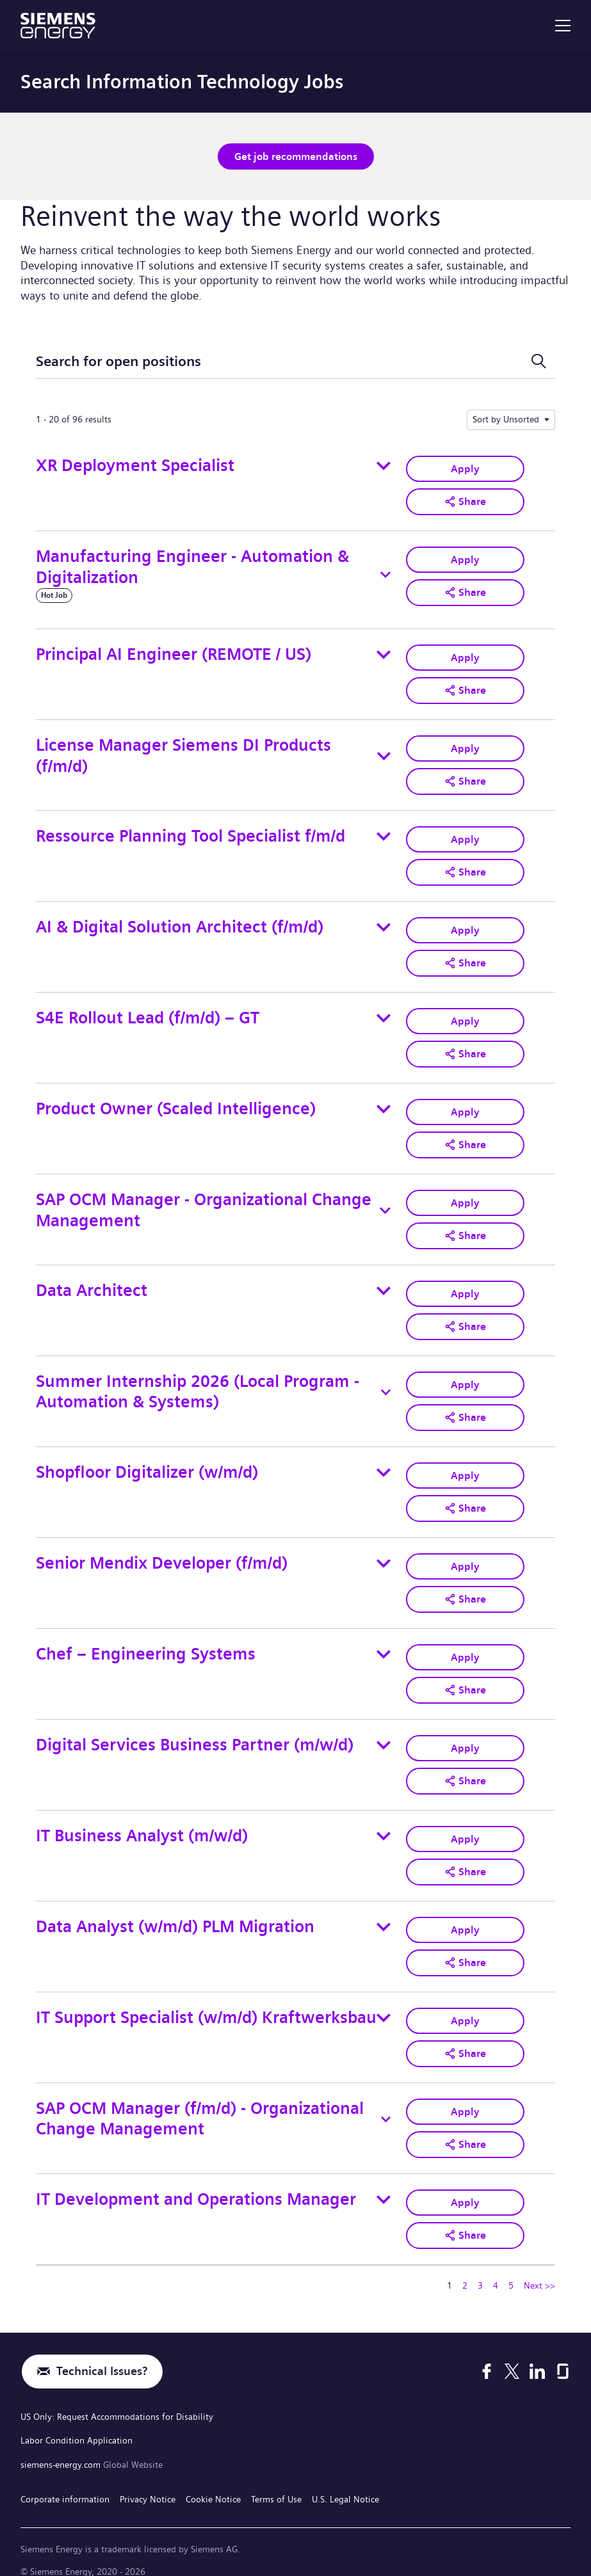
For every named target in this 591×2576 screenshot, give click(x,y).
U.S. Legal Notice (345, 2477)
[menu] (563, 25)
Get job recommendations (295, 156)
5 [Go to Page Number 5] (511, 2268)
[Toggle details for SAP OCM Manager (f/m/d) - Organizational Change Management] (386, 2103)
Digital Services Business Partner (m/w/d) (194, 1732)
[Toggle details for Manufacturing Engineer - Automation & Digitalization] (385, 573)
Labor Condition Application (76, 2422)
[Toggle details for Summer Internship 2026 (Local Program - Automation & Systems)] (386, 1384)
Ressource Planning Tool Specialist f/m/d (190, 833)
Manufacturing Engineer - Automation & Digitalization (192, 565)
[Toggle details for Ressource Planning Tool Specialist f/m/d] (383, 833)
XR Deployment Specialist (135, 465)
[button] (465, 500)
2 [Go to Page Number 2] (464, 2268)
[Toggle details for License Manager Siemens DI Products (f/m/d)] (384, 754)
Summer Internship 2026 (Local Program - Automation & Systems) (197, 1383)
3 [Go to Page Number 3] (480, 2268)
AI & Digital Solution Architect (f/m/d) (179, 922)
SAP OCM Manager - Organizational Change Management (203, 1203)
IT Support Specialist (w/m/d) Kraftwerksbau (206, 2002)
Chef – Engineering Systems (145, 1642)
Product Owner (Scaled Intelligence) (176, 1102)
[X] (512, 2354)
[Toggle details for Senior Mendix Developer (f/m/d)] (383, 1553)
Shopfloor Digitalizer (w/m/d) (147, 1463)
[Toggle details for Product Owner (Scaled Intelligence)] (383, 1103)
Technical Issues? (101, 2354)
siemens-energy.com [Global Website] (61, 2445)
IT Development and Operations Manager (196, 2182)
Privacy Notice (147, 2477)
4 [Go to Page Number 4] (495, 2268)
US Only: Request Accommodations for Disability (116, 2399)
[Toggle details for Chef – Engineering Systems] (383, 1643)
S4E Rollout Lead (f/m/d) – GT (147, 1013)
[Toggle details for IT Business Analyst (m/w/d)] (383, 1823)
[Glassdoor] (563, 2354)
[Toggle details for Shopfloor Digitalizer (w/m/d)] (383, 1463)
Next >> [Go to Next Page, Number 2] (539, 2268)
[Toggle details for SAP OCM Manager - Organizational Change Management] (385, 1204)
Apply (465, 467)
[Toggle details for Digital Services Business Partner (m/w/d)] (383, 1733)
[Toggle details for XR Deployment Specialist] (383, 465)
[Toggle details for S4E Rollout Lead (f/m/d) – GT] (383, 1013)
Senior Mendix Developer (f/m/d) (161, 1552)
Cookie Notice (213, 2477)
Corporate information (64, 2477)
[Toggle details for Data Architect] (383, 1283)
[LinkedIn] (537, 2354)
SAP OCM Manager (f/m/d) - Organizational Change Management (200, 2103)
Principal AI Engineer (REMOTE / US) (173, 652)
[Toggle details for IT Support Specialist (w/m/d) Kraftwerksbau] (383, 2003)
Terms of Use (276, 2477)
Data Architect (91, 1283)
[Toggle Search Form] (538, 361)
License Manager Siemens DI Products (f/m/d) (183, 753)
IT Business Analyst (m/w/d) (142, 1822)
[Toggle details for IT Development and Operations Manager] (383, 2183)
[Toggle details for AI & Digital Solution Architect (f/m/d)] (383, 923)
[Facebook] (486, 2354)
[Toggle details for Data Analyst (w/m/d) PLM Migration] (383, 1913)
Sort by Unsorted (506, 418)
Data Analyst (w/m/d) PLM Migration (175, 1913)
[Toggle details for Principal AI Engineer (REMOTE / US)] (383, 653)
